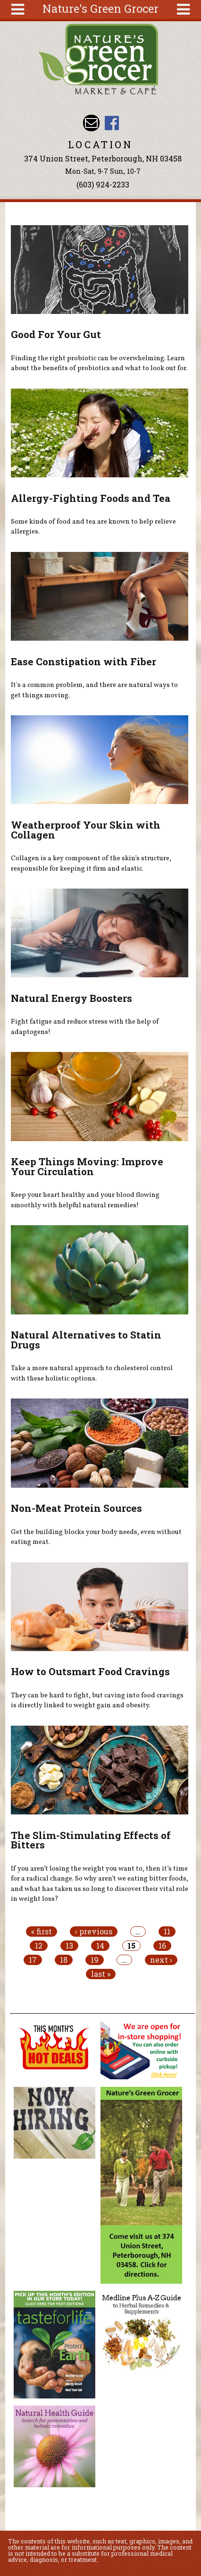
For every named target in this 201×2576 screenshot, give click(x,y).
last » (100, 1974)
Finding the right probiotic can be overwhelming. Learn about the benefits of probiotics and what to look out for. (99, 363)
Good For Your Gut (56, 334)
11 (167, 1931)
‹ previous (93, 1931)
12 (38, 1945)
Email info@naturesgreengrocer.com (91, 123)
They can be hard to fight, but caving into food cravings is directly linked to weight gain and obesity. (97, 1701)
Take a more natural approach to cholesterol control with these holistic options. (92, 1373)
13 (69, 1945)
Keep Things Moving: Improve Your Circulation (87, 1166)
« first (41, 1931)
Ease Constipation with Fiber (83, 661)
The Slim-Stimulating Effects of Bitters (91, 1840)
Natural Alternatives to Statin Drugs (86, 1339)
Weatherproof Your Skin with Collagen (85, 829)
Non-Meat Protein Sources (76, 1508)
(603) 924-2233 (102, 184)
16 (162, 1945)
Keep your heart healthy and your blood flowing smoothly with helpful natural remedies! (85, 1200)
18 (63, 1960)
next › (161, 1960)
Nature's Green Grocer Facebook (111, 123)
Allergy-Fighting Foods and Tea (90, 498)
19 (95, 1960)
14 (100, 1945)
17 (33, 1960)
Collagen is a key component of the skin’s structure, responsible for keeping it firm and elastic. (91, 863)
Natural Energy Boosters (71, 998)
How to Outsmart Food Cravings (90, 1671)
